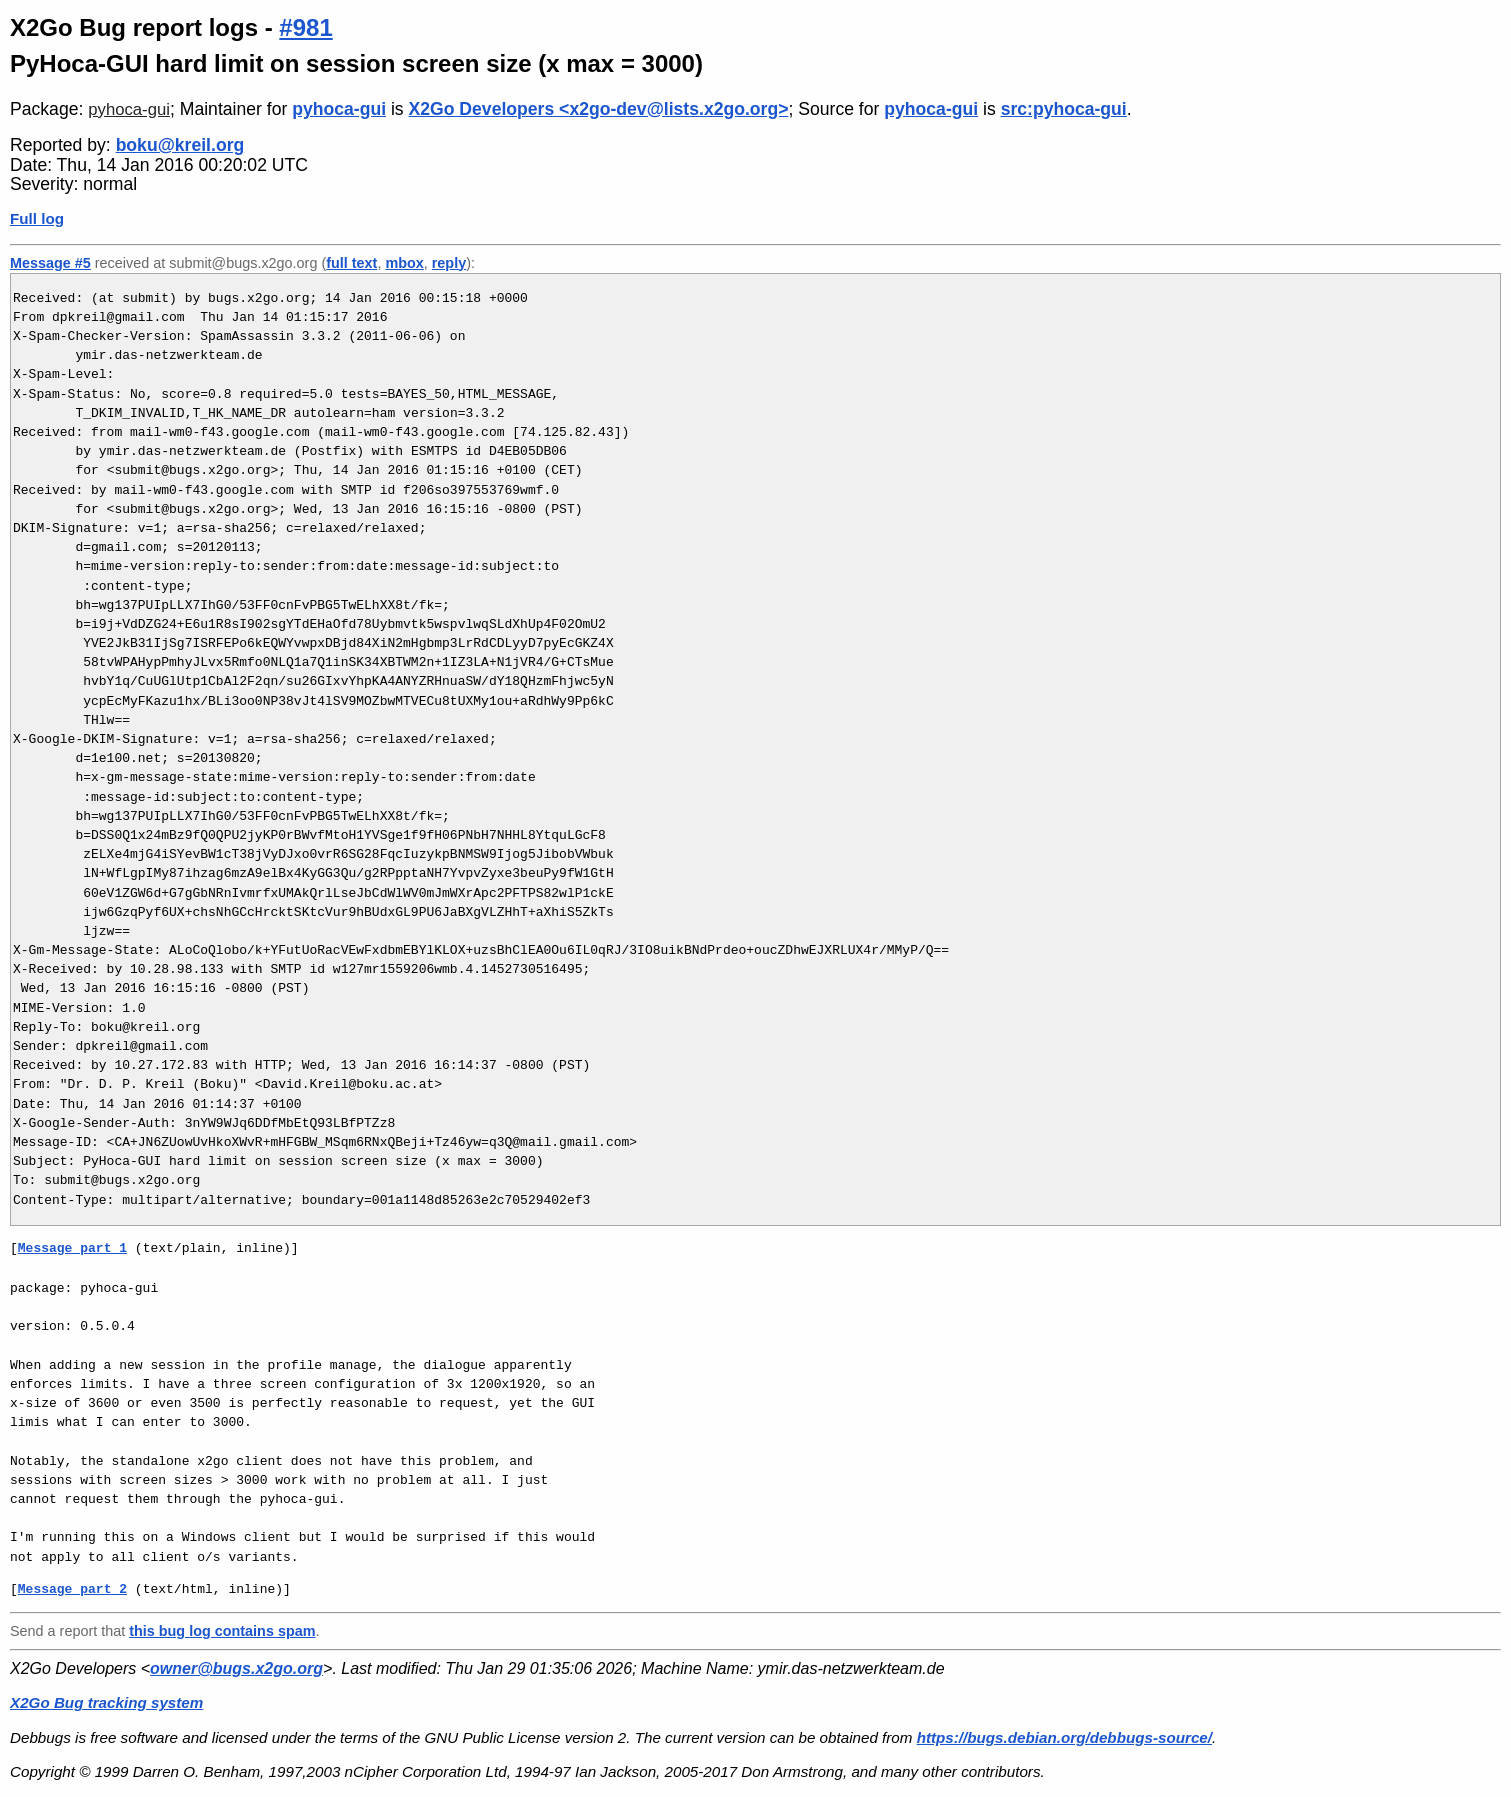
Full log (37, 218)
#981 (305, 27)
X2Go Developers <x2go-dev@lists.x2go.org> (599, 109)
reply (449, 263)
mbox (404, 263)
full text (351, 263)
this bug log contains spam (222, 1631)
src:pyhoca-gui (1064, 109)
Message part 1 (72, 1248)
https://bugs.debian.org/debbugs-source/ (1064, 1737)
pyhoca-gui (129, 109)
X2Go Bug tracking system (106, 1702)
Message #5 (50, 263)
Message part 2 (72, 1589)
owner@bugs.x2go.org (236, 1668)
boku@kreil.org (180, 145)
